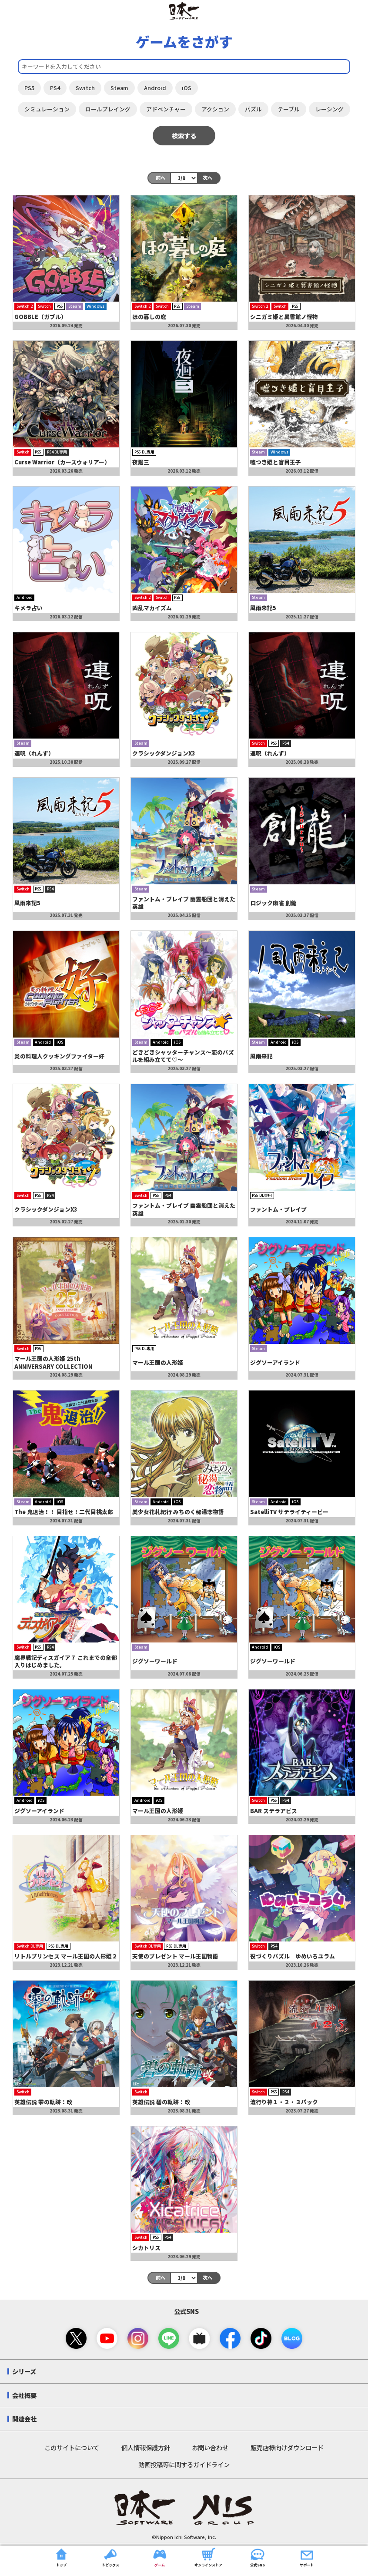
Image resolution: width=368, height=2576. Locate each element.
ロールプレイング (107, 109)
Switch (85, 88)
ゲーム (159, 2556)
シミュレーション (47, 109)
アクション (215, 109)
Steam (119, 88)
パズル (253, 109)
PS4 (55, 88)
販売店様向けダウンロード (287, 2447)
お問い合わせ (210, 2447)
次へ (207, 177)
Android (155, 88)
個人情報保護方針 (145, 2447)
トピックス (110, 2556)
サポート (306, 2556)
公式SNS (257, 2556)
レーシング (329, 109)
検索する (184, 135)
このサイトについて (71, 2447)
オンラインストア (208, 2556)
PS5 (29, 88)
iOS (186, 88)
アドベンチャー (166, 109)
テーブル (289, 109)
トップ (61, 2556)
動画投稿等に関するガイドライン (184, 2464)
